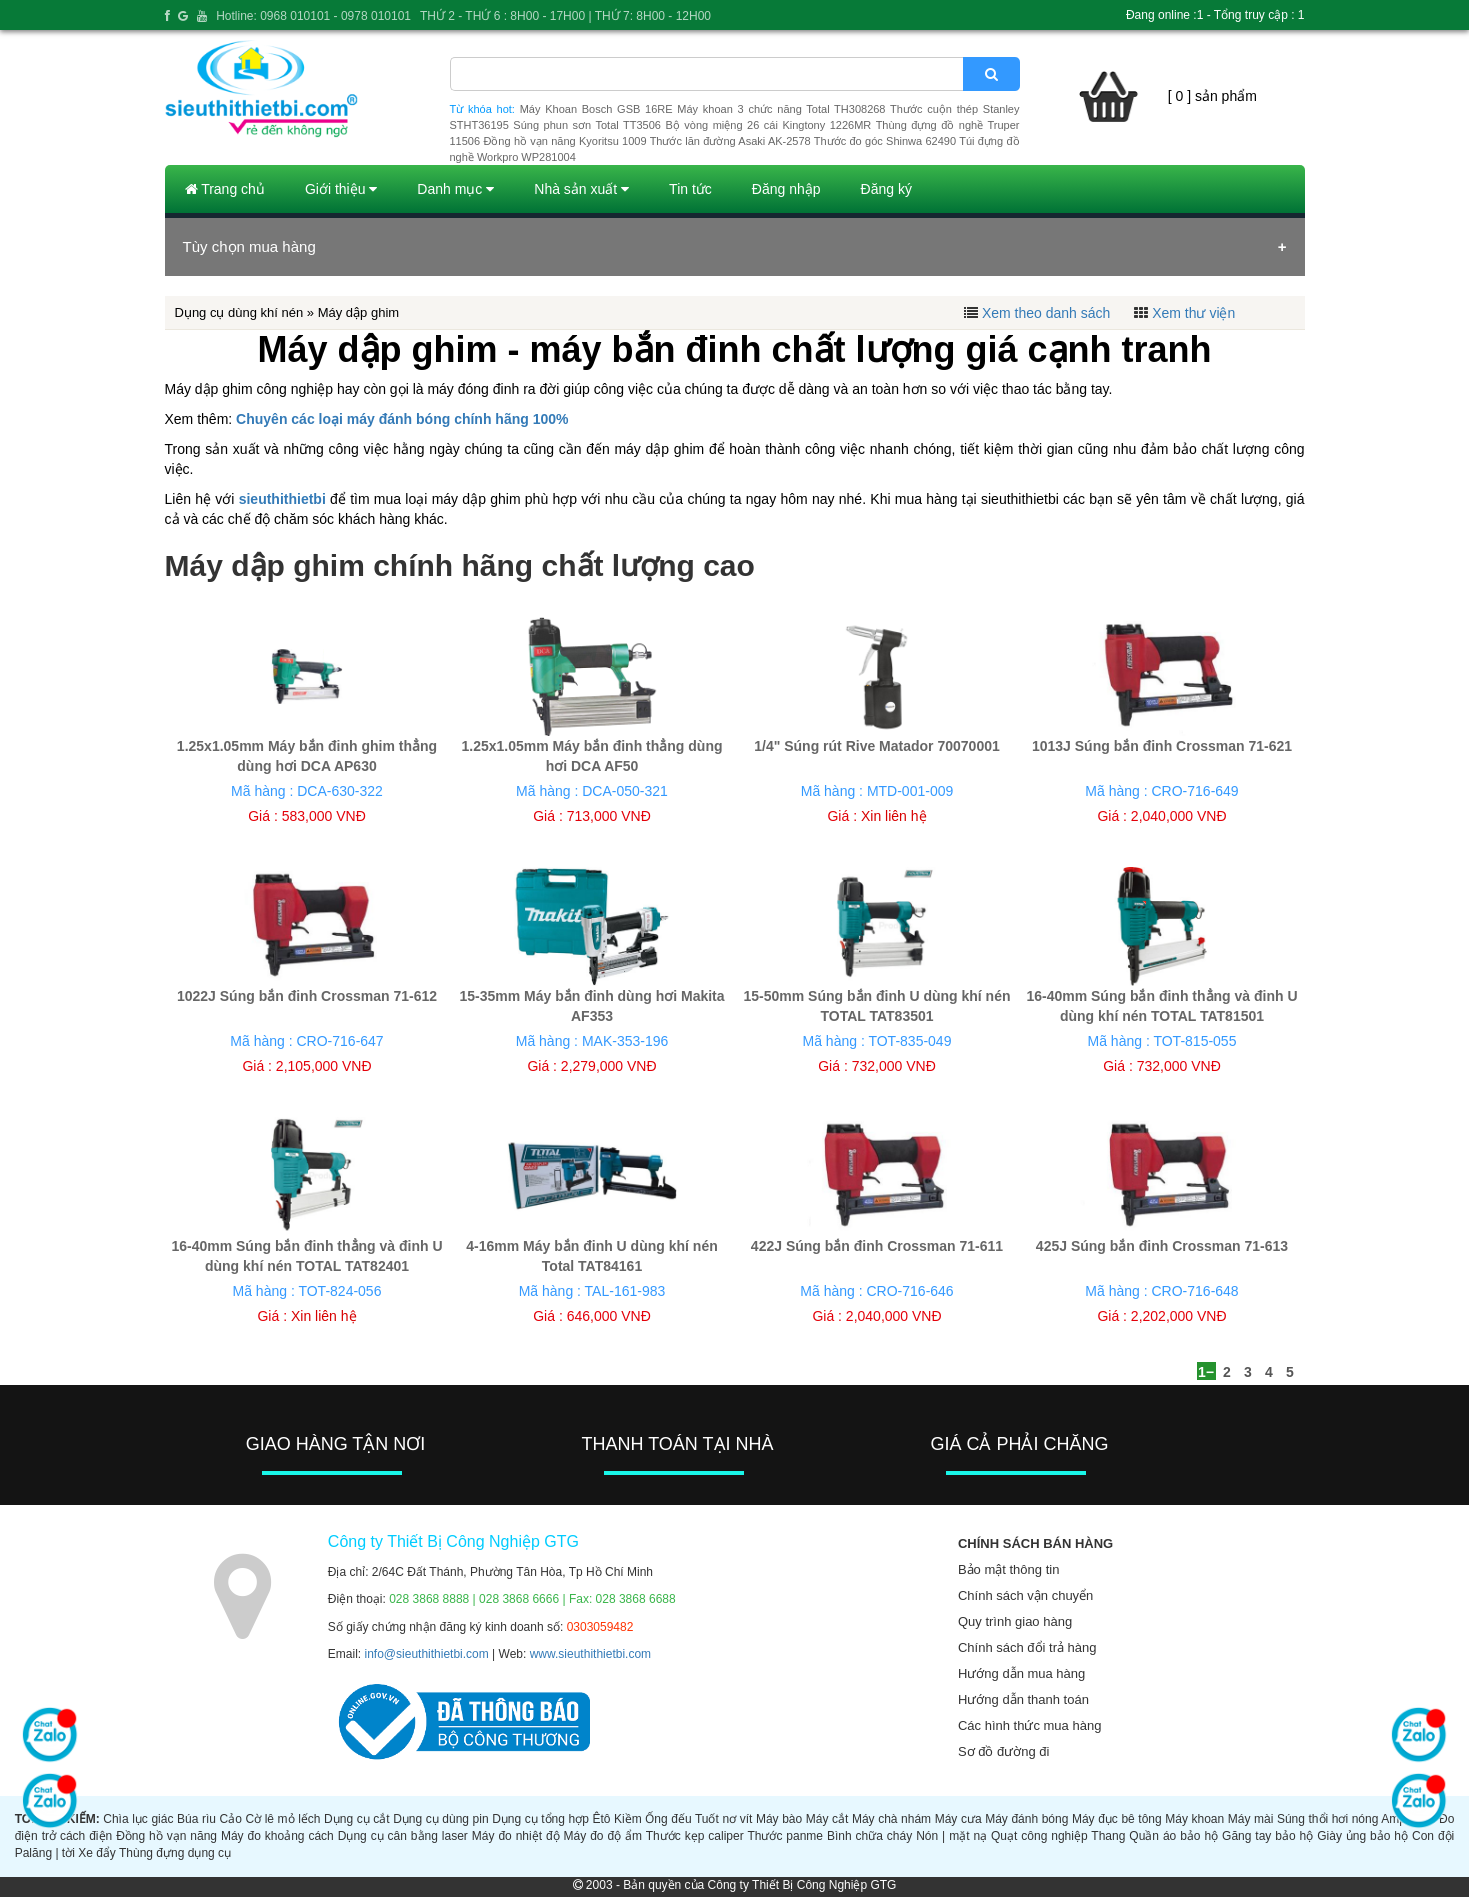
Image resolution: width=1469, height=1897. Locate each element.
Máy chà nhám (891, 1819)
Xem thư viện (1193, 313)
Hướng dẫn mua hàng (1021, 1673)
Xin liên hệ (894, 816)
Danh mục (455, 189)
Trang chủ (225, 189)
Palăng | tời (45, 1853)
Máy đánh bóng (1026, 1819)
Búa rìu (196, 1819)
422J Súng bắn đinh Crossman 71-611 (877, 1246)
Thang (1108, 1836)
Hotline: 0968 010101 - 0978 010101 (313, 16)
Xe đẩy (97, 1853)
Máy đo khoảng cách (277, 1836)
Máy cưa (958, 1819)
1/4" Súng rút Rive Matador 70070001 (877, 746)
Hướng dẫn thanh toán (1023, 1699)
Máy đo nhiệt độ (516, 1836)
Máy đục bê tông (1117, 1819)
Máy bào (779, 1819)
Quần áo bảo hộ (1173, 1836)
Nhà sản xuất (581, 189)
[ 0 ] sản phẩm (1212, 96)
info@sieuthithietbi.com (427, 1654)
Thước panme (785, 1836)
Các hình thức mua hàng (1029, 1725)
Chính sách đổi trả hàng (1027, 1647)
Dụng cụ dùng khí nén (239, 312)
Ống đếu (668, 1819)
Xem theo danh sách (1046, 313)
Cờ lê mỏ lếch (282, 1819)
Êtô (601, 1819)
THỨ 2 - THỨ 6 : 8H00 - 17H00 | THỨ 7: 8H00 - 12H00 (565, 16)
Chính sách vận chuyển (1025, 1595)
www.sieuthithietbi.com (590, 1654)
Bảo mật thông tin (1008, 1569)
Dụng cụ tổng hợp (540, 1819)
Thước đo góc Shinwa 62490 (885, 141)
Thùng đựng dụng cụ (175, 1853)
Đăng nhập (786, 189)
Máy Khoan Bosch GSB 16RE (596, 109)
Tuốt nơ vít (723, 1819)
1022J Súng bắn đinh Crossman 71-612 (307, 996)
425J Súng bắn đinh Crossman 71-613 (1162, 1246)
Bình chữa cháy (869, 1836)
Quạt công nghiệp (1039, 1836)
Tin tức (690, 189)
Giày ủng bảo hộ (1362, 1836)
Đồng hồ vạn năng (166, 1836)
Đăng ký (886, 189)
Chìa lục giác (138, 1819)
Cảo (231, 1819)
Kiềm (628, 1819)
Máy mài (1251, 1819)
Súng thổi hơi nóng (1327, 1819)
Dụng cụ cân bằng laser (403, 1836)
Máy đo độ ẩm (603, 1836)
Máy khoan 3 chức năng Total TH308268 (781, 109)
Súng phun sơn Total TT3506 (587, 125)
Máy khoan (1194, 1819)
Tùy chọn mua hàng (249, 246)
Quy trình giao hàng (1015, 1621)
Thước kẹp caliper (695, 1836)
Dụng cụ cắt (356, 1819)
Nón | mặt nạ (951, 1836)
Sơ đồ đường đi (1004, 1751)
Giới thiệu (341, 189)
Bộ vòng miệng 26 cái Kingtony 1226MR (768, 125)
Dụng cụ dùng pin (440, 1819)
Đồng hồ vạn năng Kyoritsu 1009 (564, 141)
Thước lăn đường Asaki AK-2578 (730, 141)
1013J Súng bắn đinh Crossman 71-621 (1162, 746)
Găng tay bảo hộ (1267, 1836)
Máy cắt (827, 1819)
